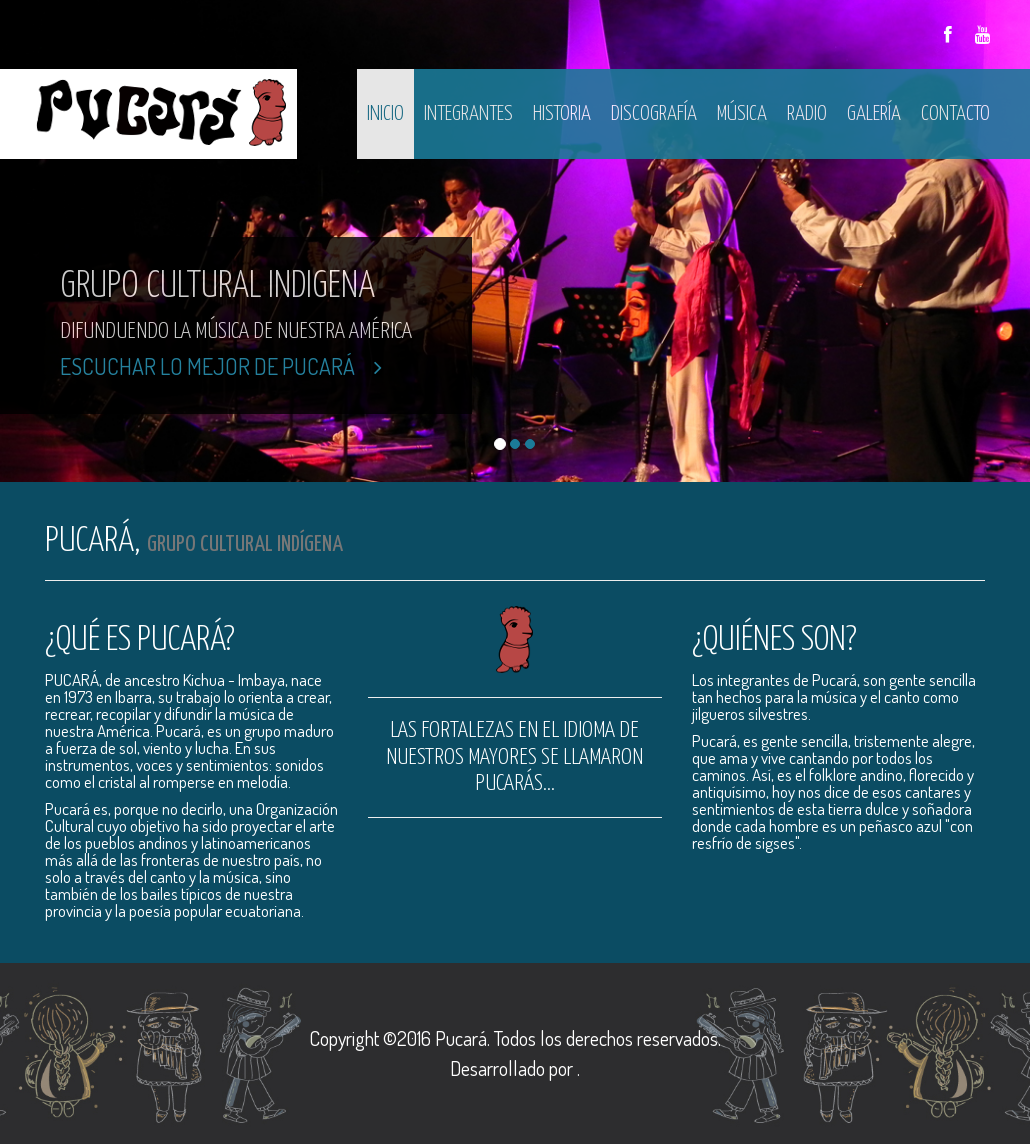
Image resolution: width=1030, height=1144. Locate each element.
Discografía (654, 114)
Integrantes (468, 114)
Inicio (385, 114)
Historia (562, 114)
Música (742, 114)
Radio (807, 114)
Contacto (955, 114)
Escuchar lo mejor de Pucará (221, 366)
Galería (874, 114)
